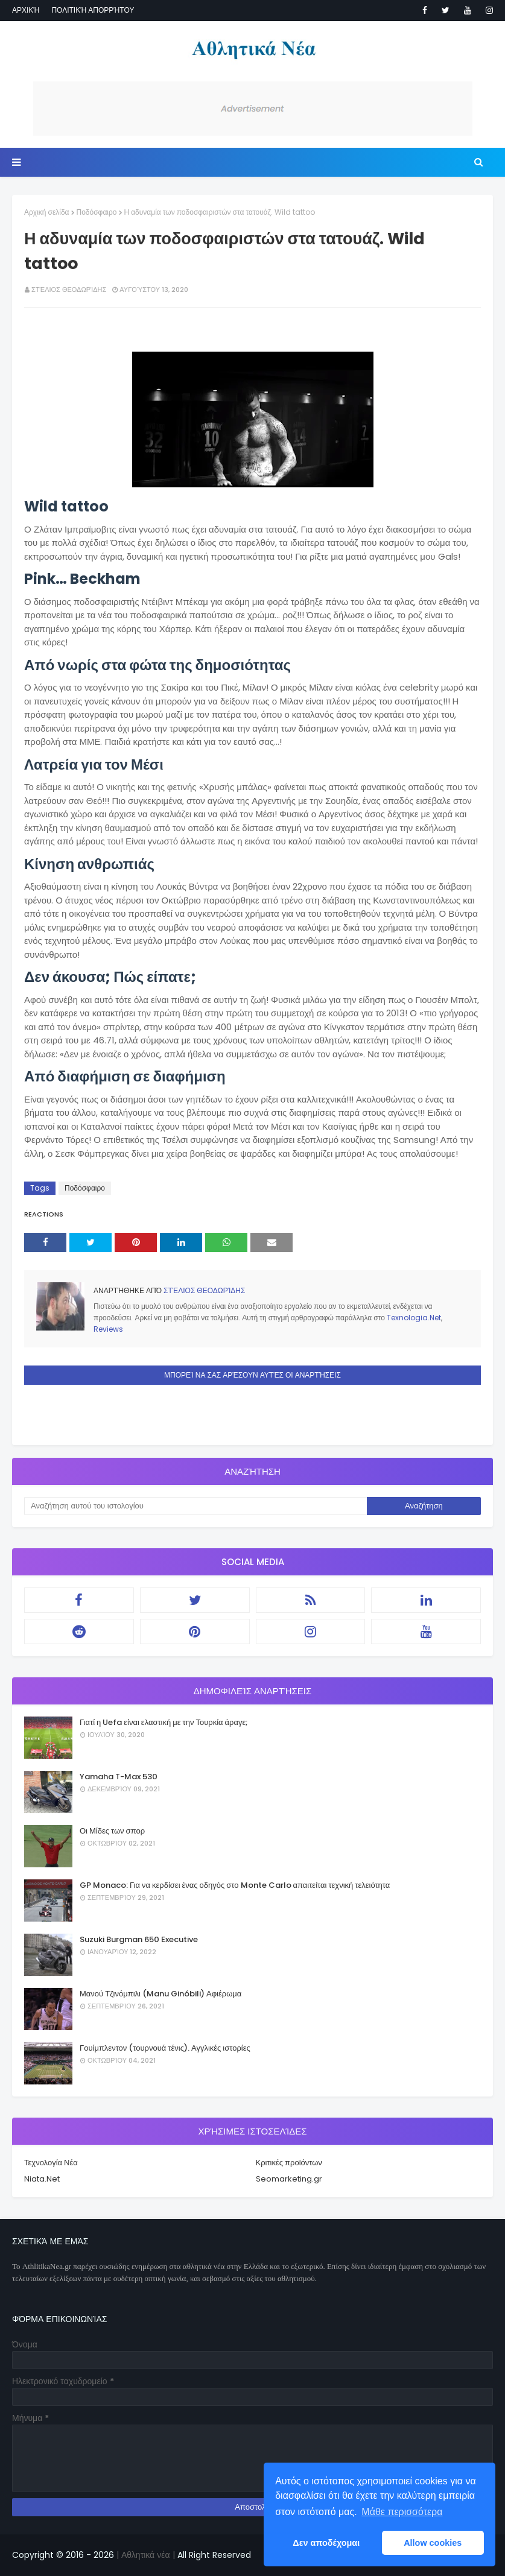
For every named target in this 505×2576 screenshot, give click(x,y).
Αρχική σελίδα (46, 212)
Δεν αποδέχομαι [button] (326, 2543)
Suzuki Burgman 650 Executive (139, 1939)
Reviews (108, 1329)
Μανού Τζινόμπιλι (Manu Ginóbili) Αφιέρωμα (160, 1993)
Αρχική (25, 10)
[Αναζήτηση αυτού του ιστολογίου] (195, 1506)
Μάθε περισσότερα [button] (401, 2512)
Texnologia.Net (414, 1317)
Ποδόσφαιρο (97, 212)
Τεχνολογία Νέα (51, 2162)
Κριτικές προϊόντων (289, 2162)
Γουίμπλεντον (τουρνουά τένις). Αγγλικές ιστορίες (165, 2048)
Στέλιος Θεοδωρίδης (68, 289)
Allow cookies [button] (433, 2543)
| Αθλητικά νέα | (144, 2555)
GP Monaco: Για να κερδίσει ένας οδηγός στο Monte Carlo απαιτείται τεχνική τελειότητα (235, 1885)
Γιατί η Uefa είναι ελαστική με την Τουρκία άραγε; (164, 1722)
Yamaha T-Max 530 (118, 1776)
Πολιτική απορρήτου (92, 10)
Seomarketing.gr (289, 2179)
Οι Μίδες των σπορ (112, 1831)
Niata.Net (42, 2179)
